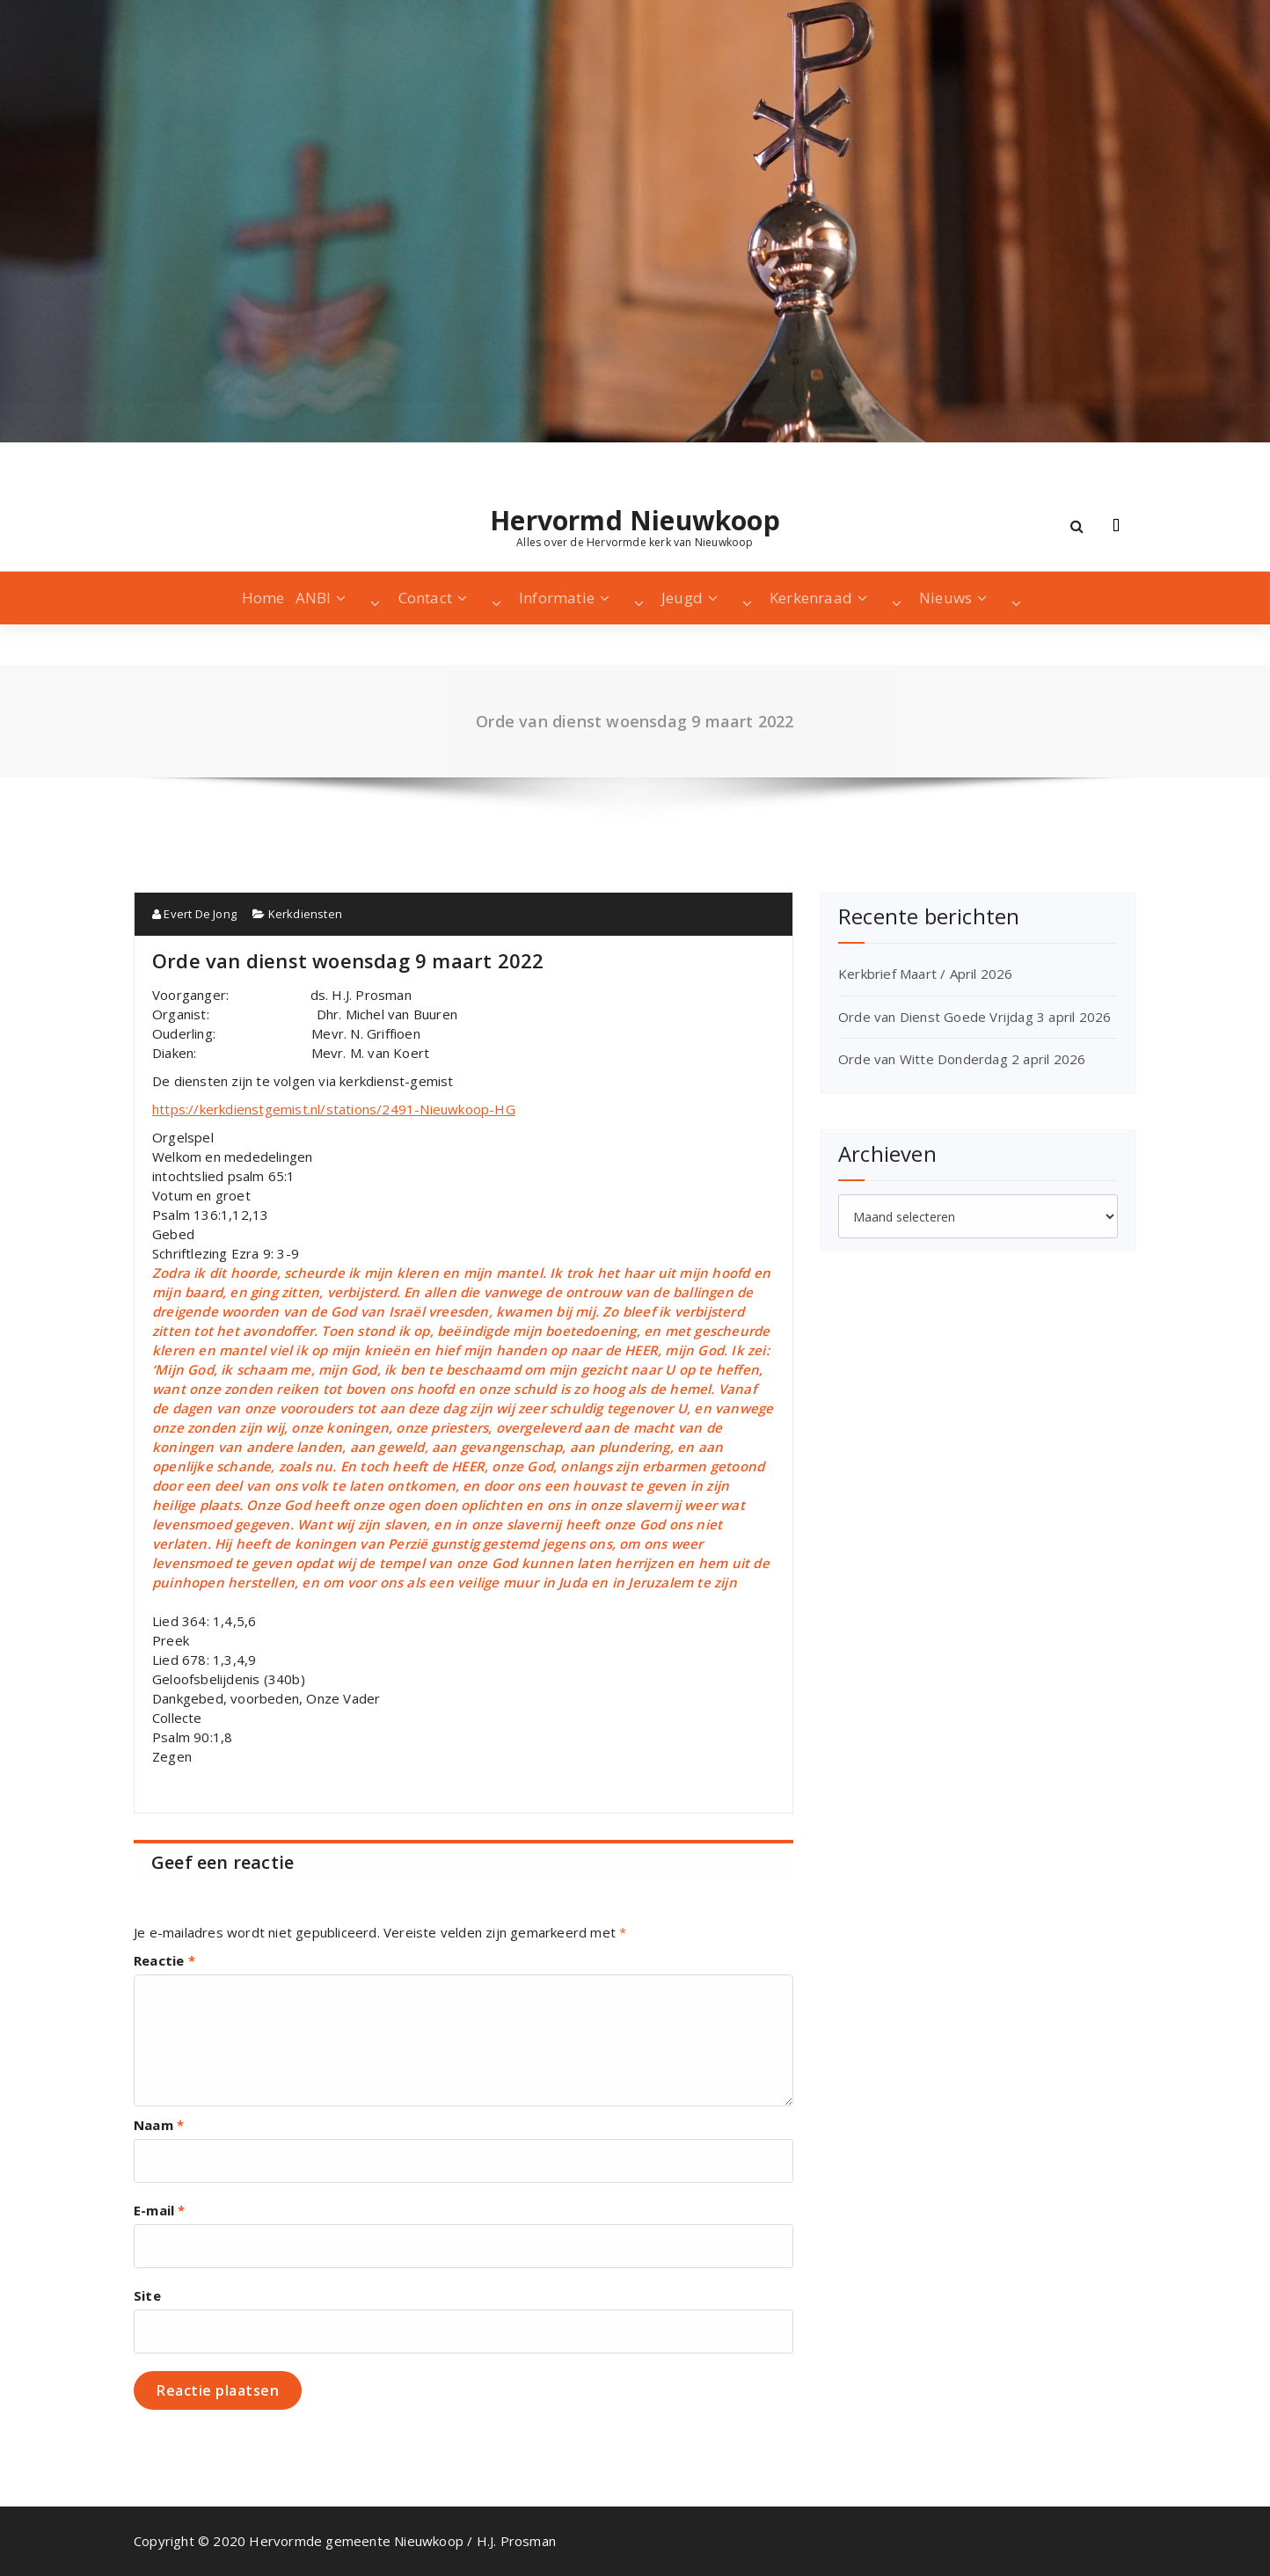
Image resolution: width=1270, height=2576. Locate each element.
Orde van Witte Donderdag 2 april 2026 (961, 1059)
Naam (159, 2125)
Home (263, 597)
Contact (425, 597)
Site (147, 2295)
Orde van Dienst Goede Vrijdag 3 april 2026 (974, 1016)
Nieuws (945, 597)
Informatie (557, 597)
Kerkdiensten (305, 914)
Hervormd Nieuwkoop (635, 520)
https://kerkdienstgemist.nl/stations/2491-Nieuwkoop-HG (333, 1109)
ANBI (314, 597)
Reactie (164, 1960)
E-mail (160, 2210)
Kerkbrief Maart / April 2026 (925, 973)
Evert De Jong (194, 914)
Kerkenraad (811, 597)
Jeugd (682, 597)
